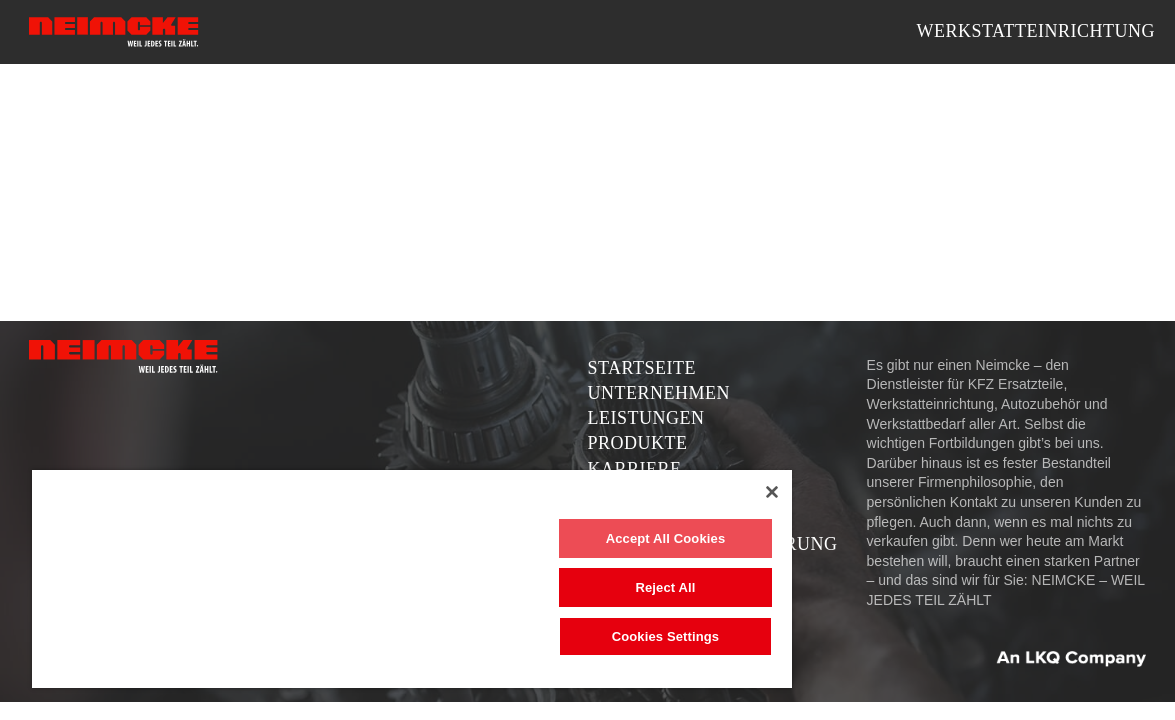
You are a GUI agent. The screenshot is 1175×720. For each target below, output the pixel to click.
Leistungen (646, 418)
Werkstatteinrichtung (1035, 31)
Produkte (638, 443)
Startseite (642, 368)
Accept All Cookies (599, 538)
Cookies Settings (599, 636)
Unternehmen (659, 393)
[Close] (693, 492)
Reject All (599, 587)
